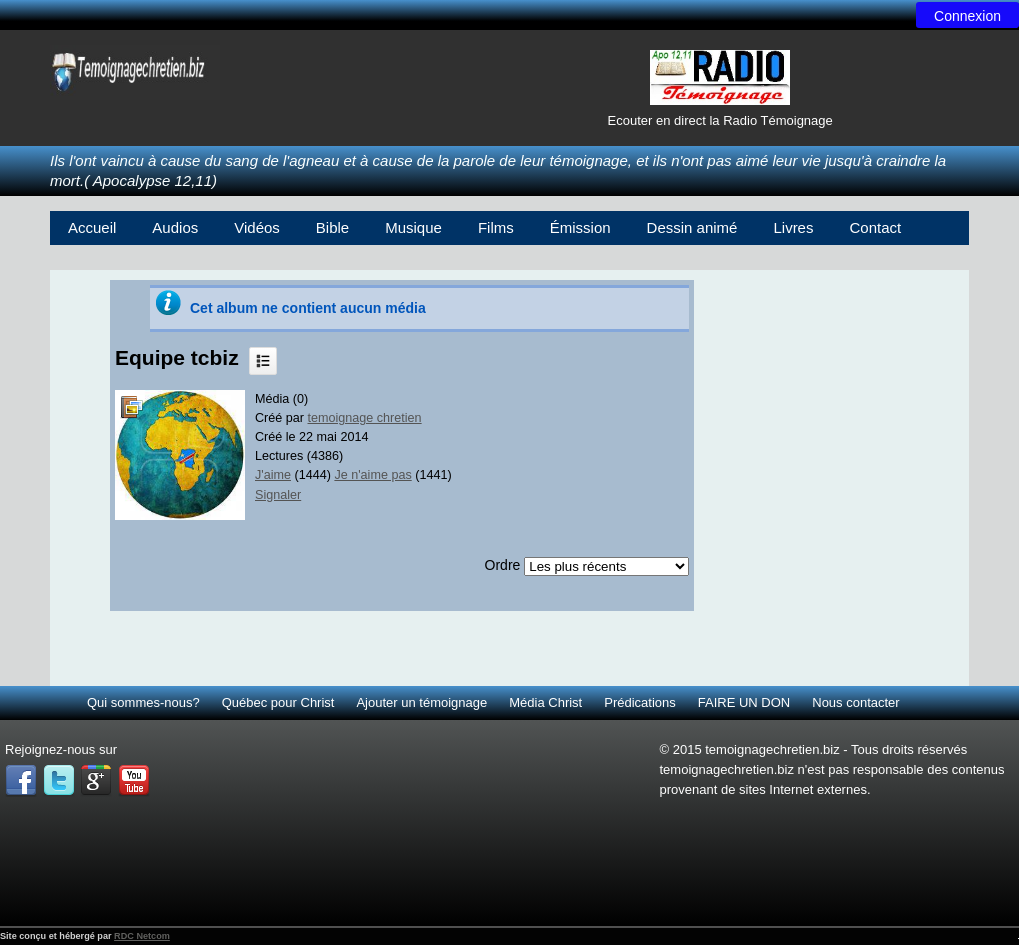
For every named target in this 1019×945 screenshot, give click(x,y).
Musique (413, 227)
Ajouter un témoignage (421, 702)
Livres (793, 227)
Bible (332, 227)
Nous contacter (855, 702)
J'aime (273, 475)
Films (496, 227)
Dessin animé (692, 227)
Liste (263, 361)
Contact (875, 227)
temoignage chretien (365, 418)
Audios (175, 227)
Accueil (92, 227)
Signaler (278, 495)
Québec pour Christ (278, 702)
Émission (580, 227)
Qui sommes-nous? (143, 702)
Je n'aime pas (372, 475)
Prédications (640, 702)
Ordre (503, 565)
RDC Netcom (142, 936)
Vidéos (257, 227)
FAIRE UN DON (744, 702)
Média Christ (545, 702)
